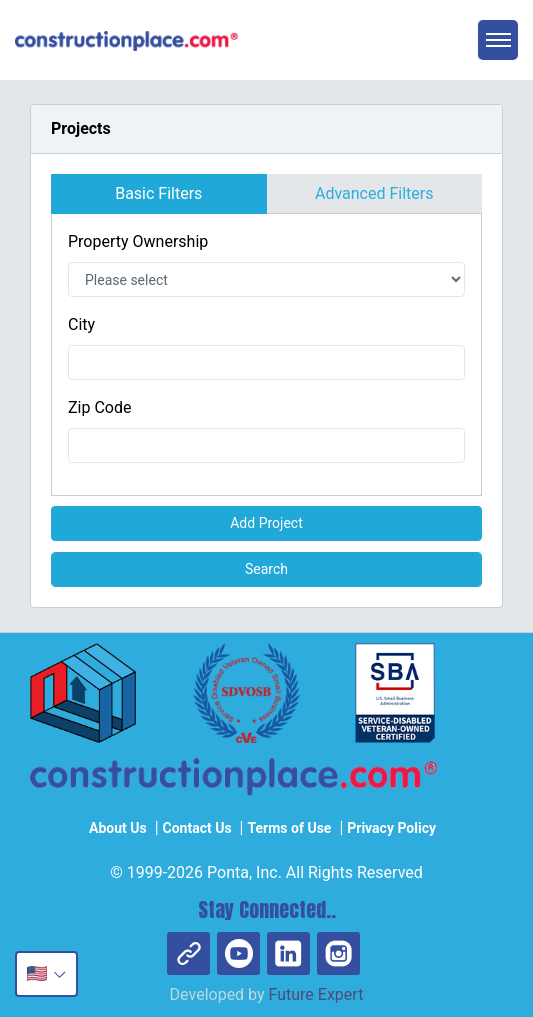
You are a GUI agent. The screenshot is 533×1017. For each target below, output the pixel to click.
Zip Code (99, 407)
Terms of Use (289, 828)
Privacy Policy (391, 828)
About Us (118, 828)
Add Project (266, 523)
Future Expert (316, 994)
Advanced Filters (374, 193)
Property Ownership (138, 241)
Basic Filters (158, 193)
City (81, 324)
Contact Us (197, 828)
